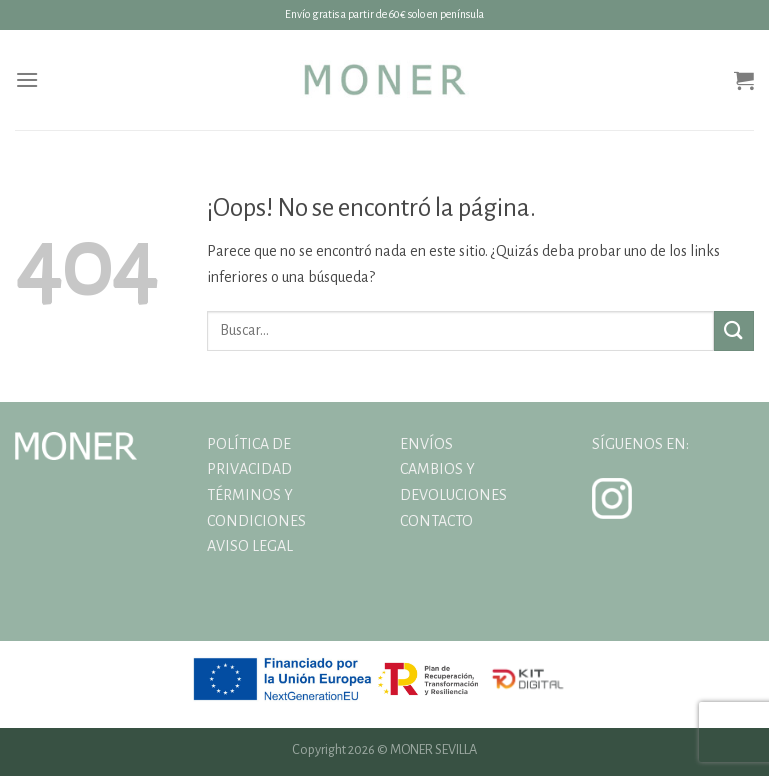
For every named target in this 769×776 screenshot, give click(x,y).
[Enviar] (734, 330)
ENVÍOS (426, 444)
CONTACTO (436, 521)
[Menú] (27, 79)
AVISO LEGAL (250, 546)
